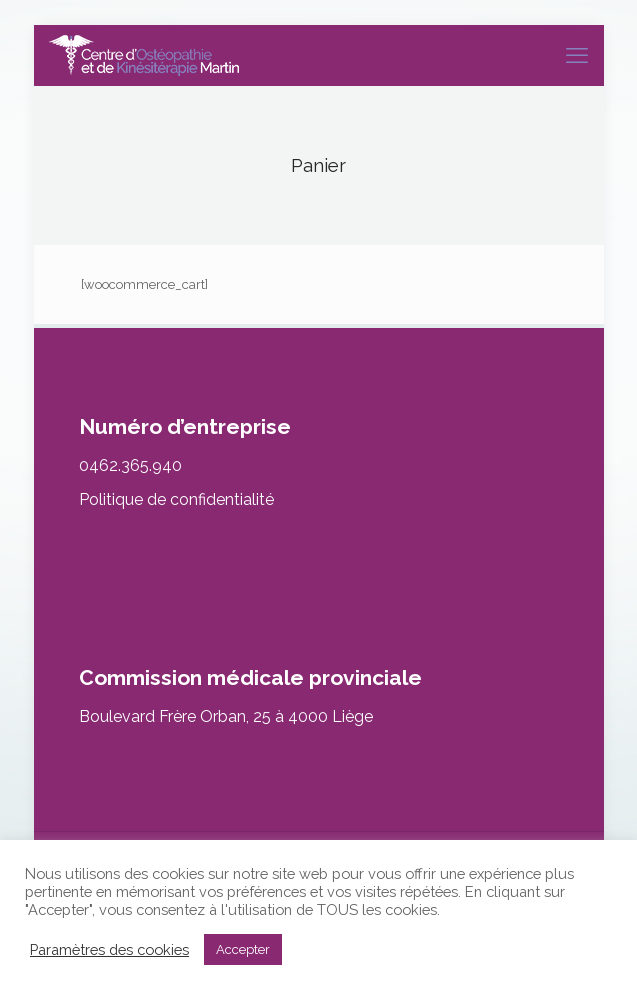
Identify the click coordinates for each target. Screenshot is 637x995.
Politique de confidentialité (176, 499)
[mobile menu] (577, 55)
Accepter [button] (243, 949)
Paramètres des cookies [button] (109, 949)
